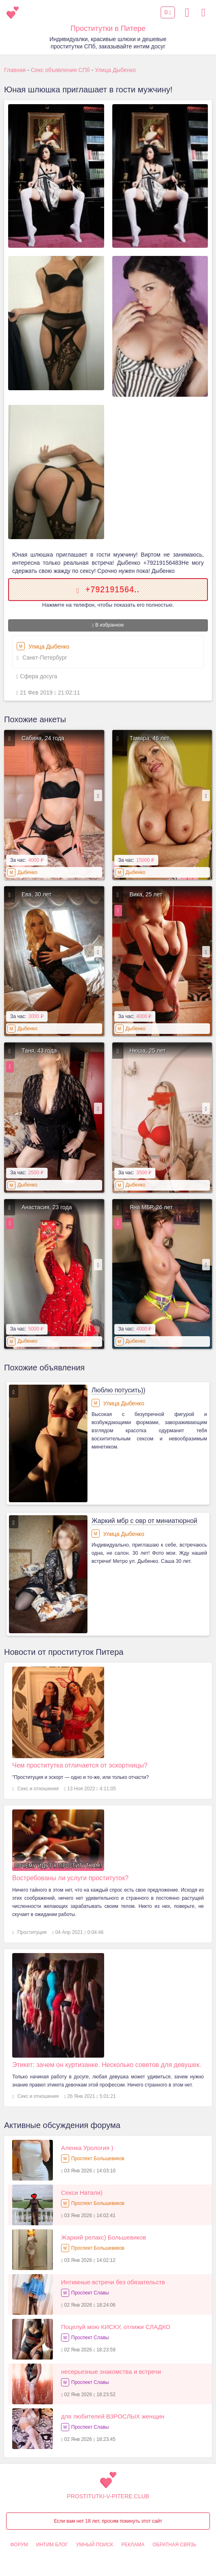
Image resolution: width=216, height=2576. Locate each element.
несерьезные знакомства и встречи (111, 2371)
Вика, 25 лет (146, 894)
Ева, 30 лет (37, 894)
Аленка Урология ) (87, 2147)
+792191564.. (112, 589)
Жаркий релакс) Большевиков (103, 2237)
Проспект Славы (90, 2293)
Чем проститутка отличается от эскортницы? (80, 1765)
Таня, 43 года (39, 1050)
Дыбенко (27, 872)
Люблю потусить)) (119, 1390)
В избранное (108, 625)
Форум (19, 2545)
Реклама (132, 2545)
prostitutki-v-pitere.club (108, 2496)
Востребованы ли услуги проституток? (70, 1878)
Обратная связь (174, 2545)
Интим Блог (52, 2545)
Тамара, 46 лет (150, 738)
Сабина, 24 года (43, 738)
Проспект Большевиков (97, 2158)
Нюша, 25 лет (148, 1050)
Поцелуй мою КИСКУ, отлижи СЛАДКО (115, 2326)
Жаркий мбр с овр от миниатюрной (144, 1520)
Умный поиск (94, 2545)
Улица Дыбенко (43, 646)
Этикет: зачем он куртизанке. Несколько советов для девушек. (106, 2064)
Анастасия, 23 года (47, 1207)
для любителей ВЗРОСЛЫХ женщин (112, 2416)
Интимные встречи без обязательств (113, 2282)
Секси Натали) (82, 2192)
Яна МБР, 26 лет (151, 1207)
